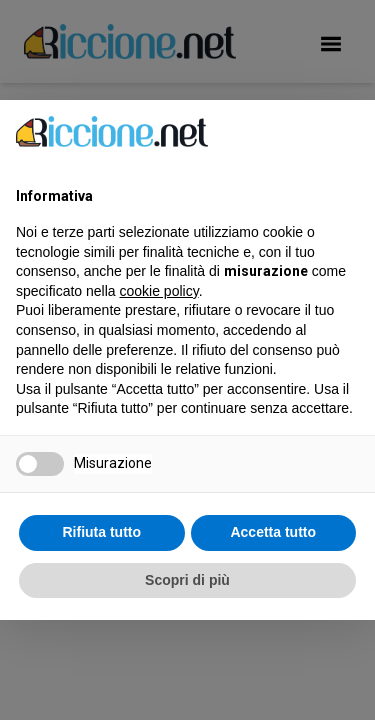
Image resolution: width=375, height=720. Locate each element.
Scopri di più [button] (187, 580)
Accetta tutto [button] (273, 532)
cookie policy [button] (159, 291)
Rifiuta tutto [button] (101, 532)
